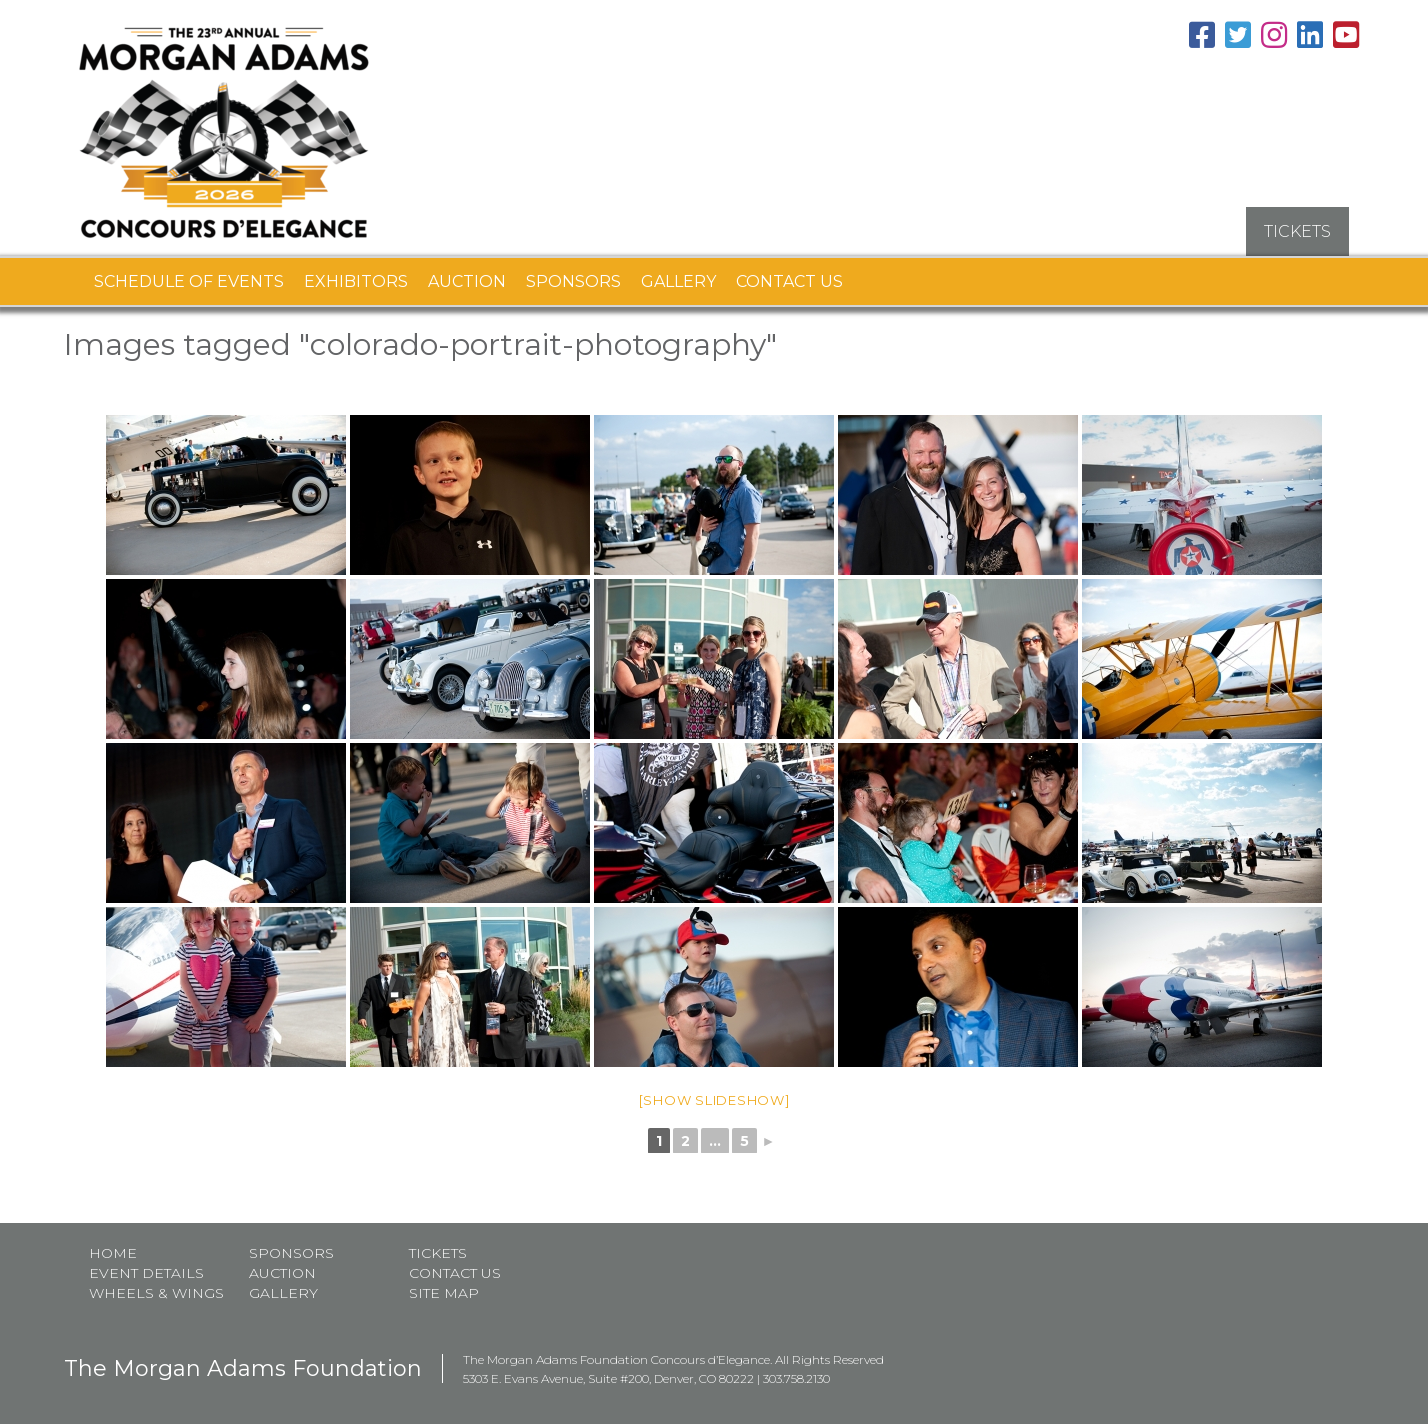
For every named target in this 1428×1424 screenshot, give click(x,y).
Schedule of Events (189, 280)
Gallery (678, 280)
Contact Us (789, 280)
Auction (467, 280)
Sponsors (573, 280)
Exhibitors (356, 280)
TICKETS (1297, 230)
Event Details (146, 1272)
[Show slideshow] (714, 1099)
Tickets (438, 1252)
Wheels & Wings (156, 1292)
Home (113, 1252)
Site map (444, 1292)
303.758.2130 (796, 1377)
